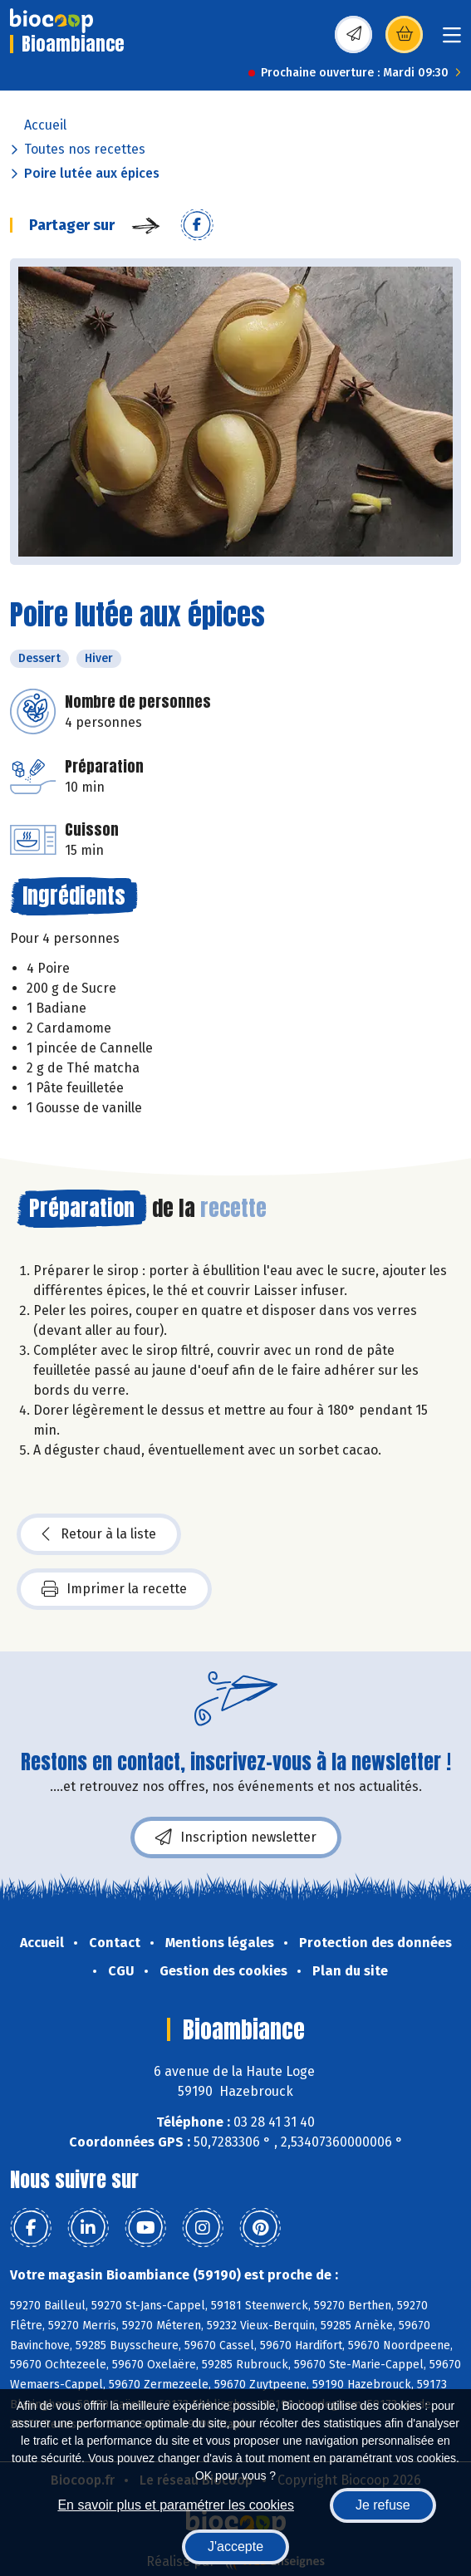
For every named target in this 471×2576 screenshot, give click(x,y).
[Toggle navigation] (452, 40)
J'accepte (235, 2546)
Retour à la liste (99, 1534)
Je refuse (383, 2505)
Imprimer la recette (114, 1589)
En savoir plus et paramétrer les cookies (175, 2505)
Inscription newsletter (235, 1837)
